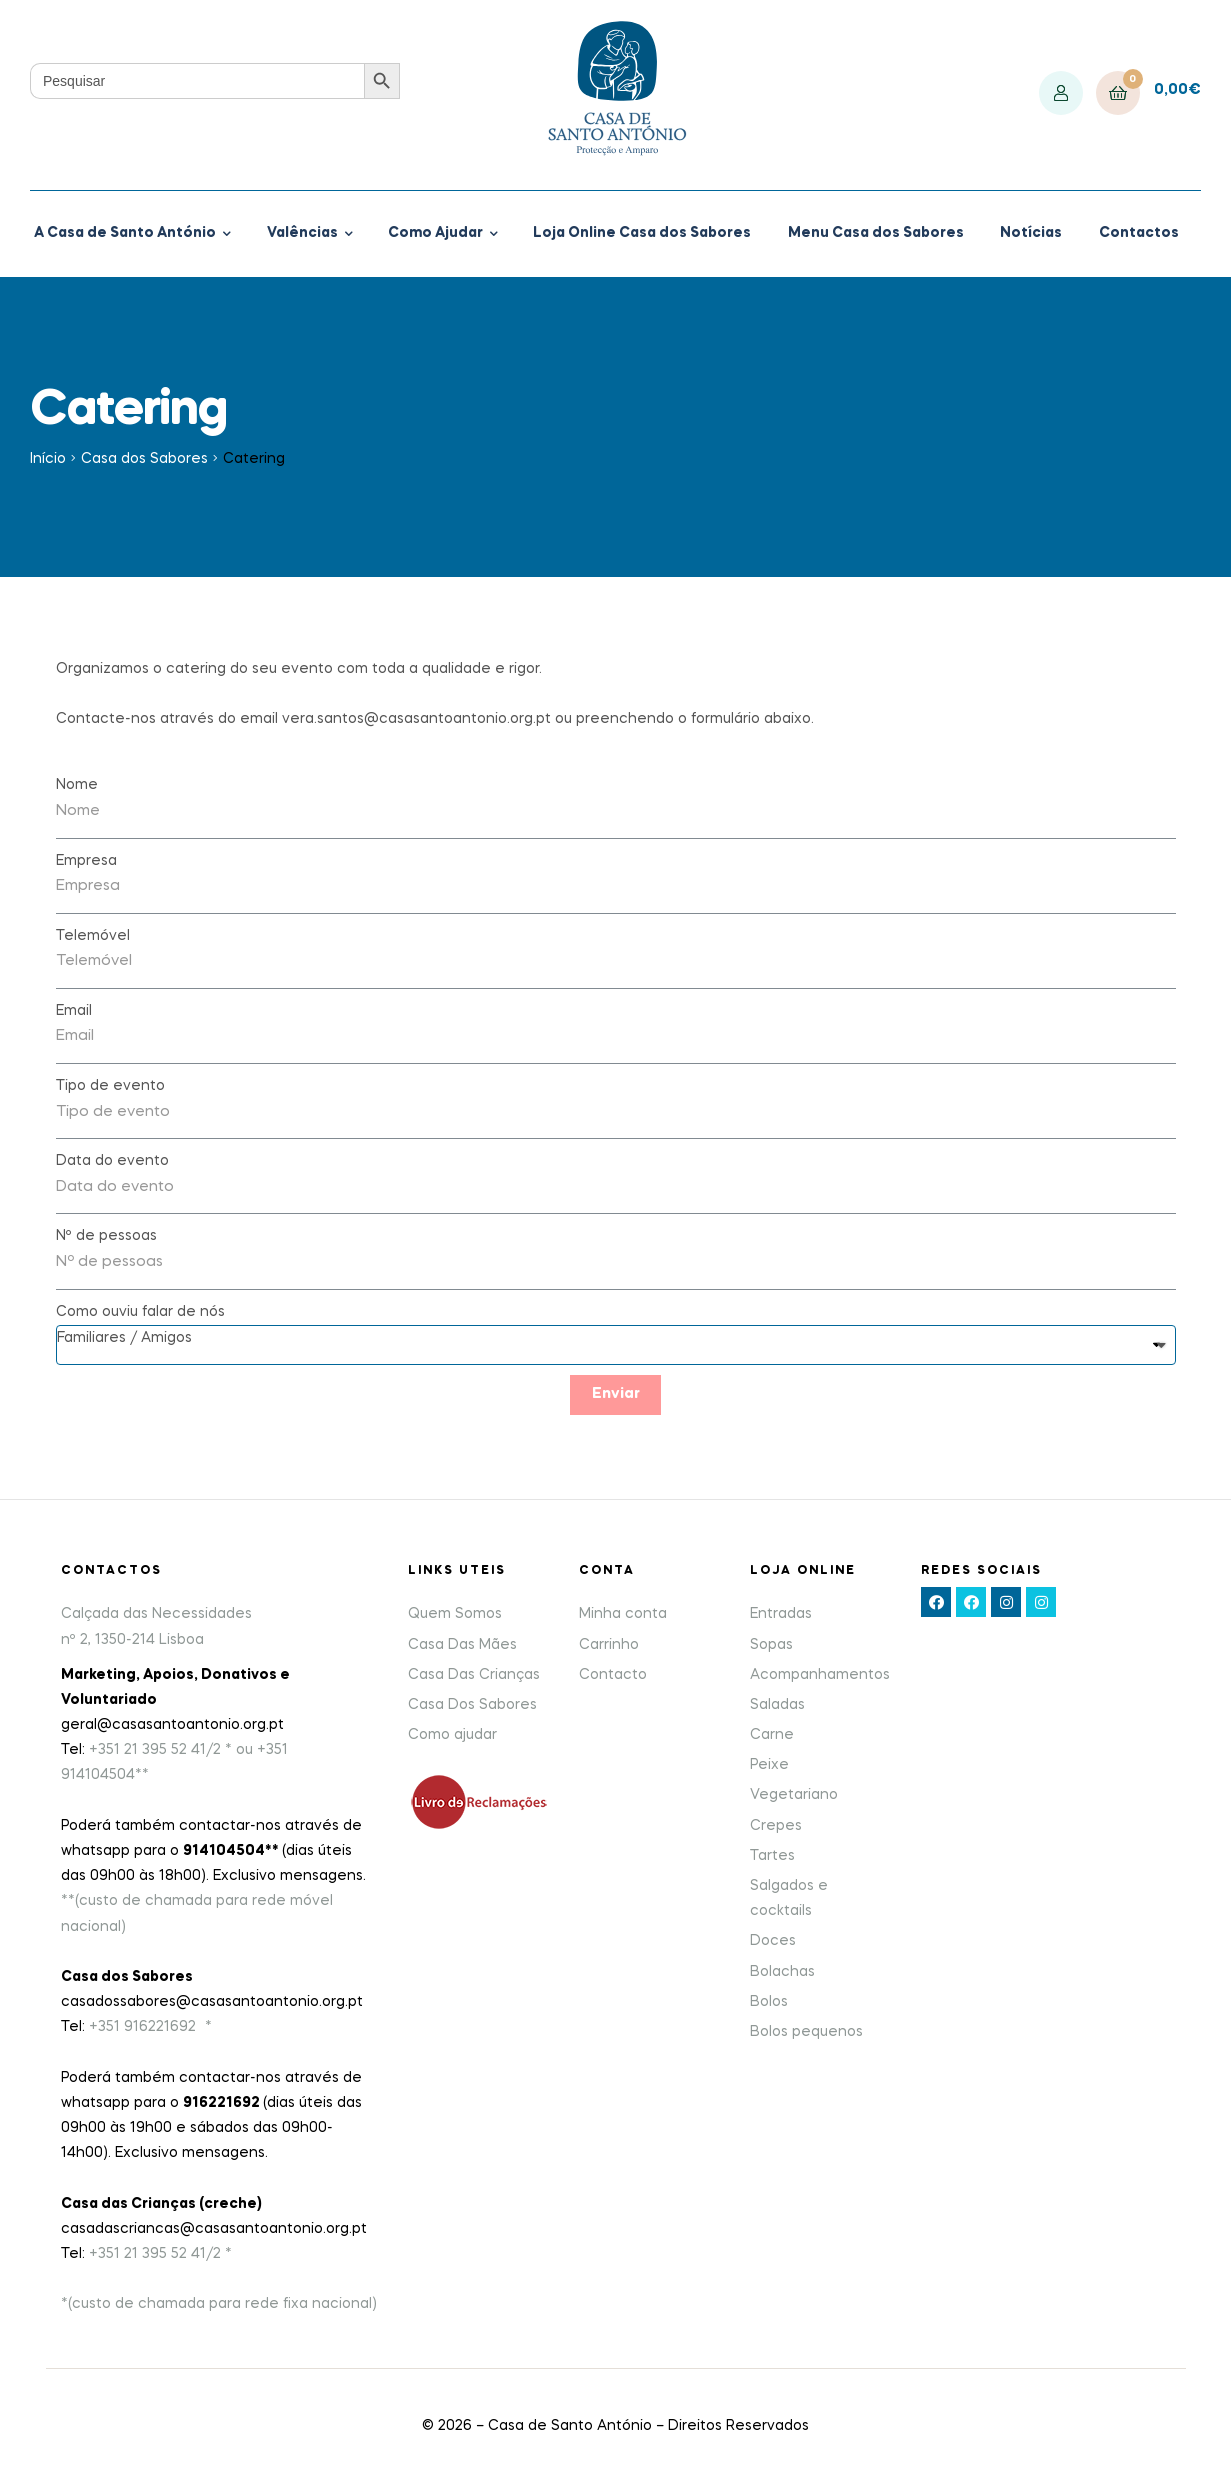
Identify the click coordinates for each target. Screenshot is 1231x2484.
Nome (77, 785)
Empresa (86, 861)
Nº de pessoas (106, 1236)
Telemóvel (93, 936)
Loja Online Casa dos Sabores (642, 233)
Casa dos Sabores (144, 459)
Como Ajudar (435, 233)
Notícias (1031, 233)
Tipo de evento (110, 1086)
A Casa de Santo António (125, 233)
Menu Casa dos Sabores (876, 233)
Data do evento (112, 1161)
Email (74, 1011)
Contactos (1139, 233)
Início (48, 459)
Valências (302, 233)
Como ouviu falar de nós (140, 1312)
